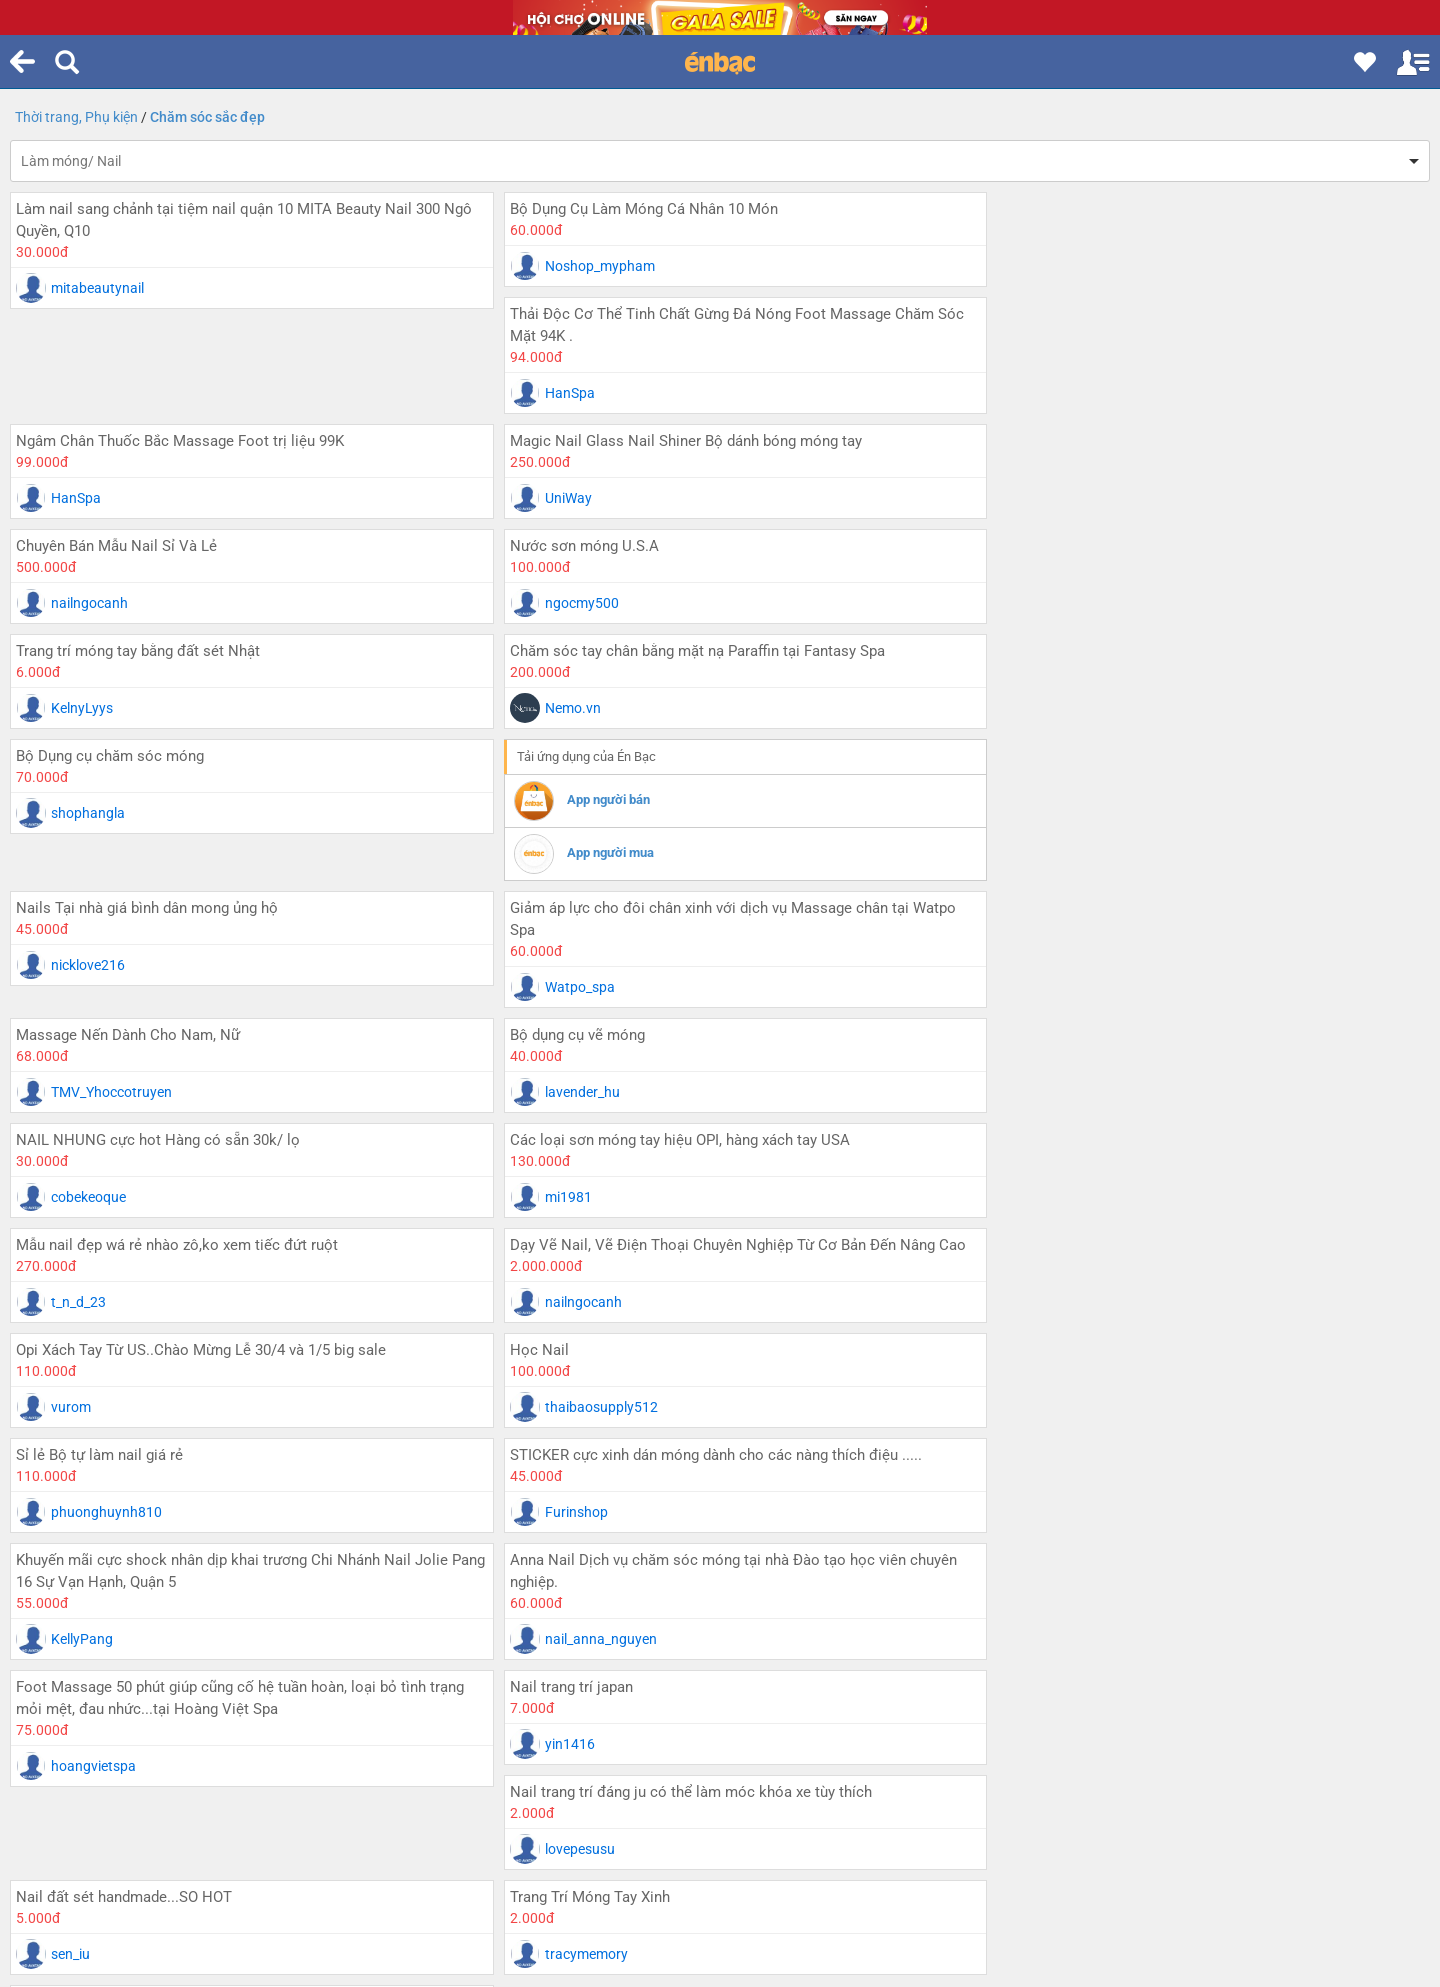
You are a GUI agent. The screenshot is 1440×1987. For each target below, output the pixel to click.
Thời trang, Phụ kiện (76, 117)
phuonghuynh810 (1059, 1067)
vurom (71, 1067)
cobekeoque (1041, 835)
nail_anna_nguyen (1060, 1194)
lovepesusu (1039, 1299)
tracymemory (1045, 1404)
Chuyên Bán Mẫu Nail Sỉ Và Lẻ (1069, 336)
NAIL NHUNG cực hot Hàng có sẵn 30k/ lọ (1111, 778)
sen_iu (547, 1404)
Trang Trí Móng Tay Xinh (1049, 1347)
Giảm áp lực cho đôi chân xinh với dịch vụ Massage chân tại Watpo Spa (1192, 662)
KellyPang (559, 1194)
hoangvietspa (93, 1321)
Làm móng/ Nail (71, 161)
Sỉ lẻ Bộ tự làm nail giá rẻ (1052, 1010)
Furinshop (82, 1172)
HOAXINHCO (91, 1531)
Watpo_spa (1039, 730)
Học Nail (522, 1010)
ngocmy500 (88, 498)
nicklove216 (1041, 603)
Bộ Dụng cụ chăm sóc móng (110, 546)
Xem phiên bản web (723, 1792)
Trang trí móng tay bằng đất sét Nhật (615, 441)
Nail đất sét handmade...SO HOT (601, 1347)
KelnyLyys (559, 498)
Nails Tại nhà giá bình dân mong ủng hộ (1100, 546)
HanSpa (1029, 288)
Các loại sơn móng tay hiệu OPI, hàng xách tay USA (186, 883)
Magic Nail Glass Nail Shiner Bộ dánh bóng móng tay (669, 336)
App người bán (591, 589)
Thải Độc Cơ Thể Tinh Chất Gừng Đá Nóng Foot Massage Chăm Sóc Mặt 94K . (1196, 220)
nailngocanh (1042, 393)
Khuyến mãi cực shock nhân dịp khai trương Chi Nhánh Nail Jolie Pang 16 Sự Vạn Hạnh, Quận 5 (709, 1126)
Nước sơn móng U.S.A (90, 441)
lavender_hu (565, 835)
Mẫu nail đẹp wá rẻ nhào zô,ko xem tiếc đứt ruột (654, 883)
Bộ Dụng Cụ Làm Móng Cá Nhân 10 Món (627, 209)
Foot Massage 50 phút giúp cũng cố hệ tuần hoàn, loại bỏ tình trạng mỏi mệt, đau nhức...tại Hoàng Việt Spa (240, 1253)
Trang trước (211, 1615)
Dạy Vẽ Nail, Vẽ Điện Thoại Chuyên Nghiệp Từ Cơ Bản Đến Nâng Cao (1181, 894)
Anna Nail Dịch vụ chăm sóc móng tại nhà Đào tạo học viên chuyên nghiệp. (1192, 1126)
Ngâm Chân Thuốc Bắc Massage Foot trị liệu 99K (180, 336)
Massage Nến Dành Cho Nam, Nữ (128, 778)
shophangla (88, 603)
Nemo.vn (1032, 498)
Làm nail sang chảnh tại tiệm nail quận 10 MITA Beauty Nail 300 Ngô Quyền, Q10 (228, 220)
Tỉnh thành (642, 1677)
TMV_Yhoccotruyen (111, 835)
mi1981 (74, 940)
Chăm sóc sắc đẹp (207, 117)
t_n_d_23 (555, 940)
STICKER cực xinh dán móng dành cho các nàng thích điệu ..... (222, 1115)
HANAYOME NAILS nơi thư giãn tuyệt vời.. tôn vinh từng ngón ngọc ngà (238, 1463)
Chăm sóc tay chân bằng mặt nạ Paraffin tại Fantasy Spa (1156, 441)
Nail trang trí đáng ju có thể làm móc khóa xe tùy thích (1150, 1242)
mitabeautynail (97, 288)
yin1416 (553, 1299)
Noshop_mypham (583, 266)
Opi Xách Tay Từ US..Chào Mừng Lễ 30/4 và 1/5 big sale (201, 1010)
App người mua (593, 642)
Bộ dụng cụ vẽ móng (560, 778)
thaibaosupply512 (584, 1067)
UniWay (551, 393)
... (720, 1582)
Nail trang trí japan (554, 1242)
